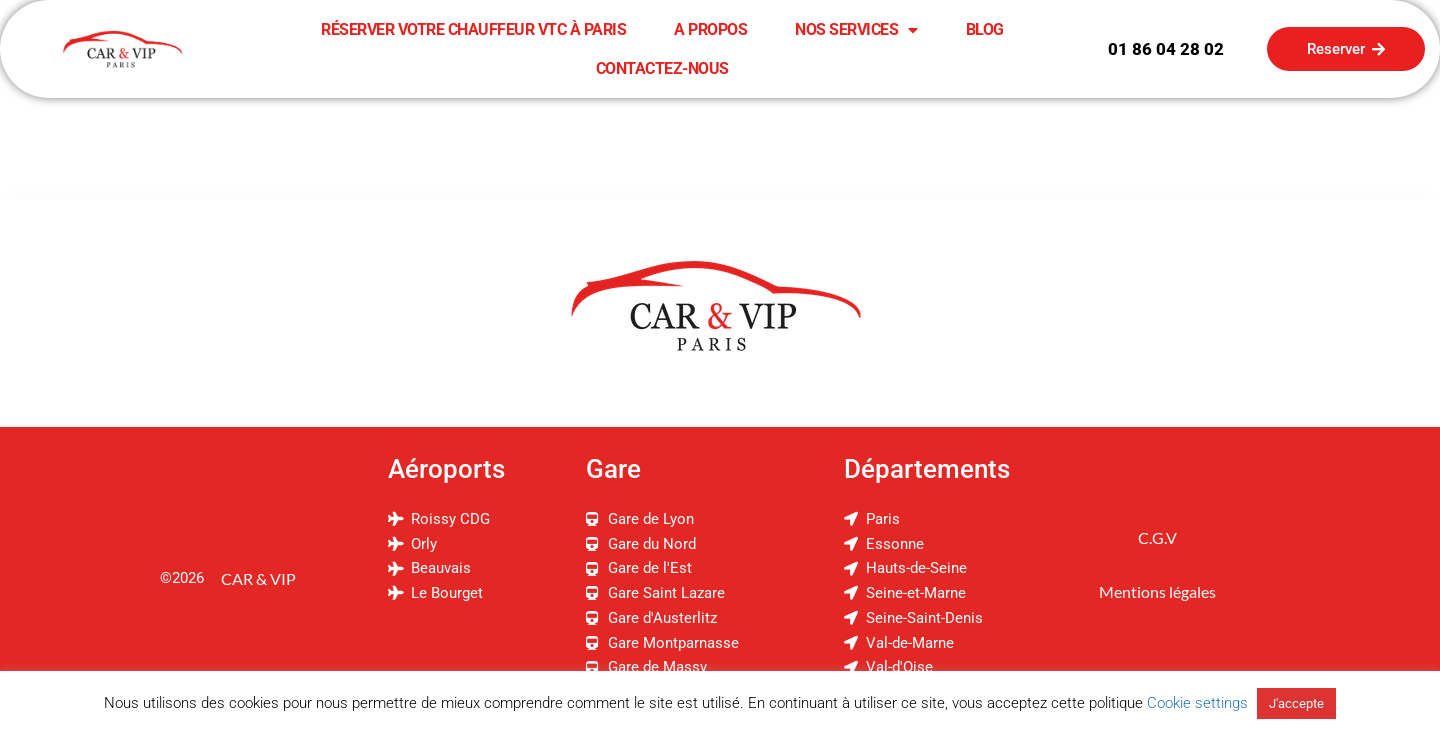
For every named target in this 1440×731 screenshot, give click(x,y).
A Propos (710, 29)
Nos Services (856, 30)
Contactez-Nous (662, 68)
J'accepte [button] (1296, 703)
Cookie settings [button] (1197, 703)
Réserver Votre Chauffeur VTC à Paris (473, 29)
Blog (985, 29)
